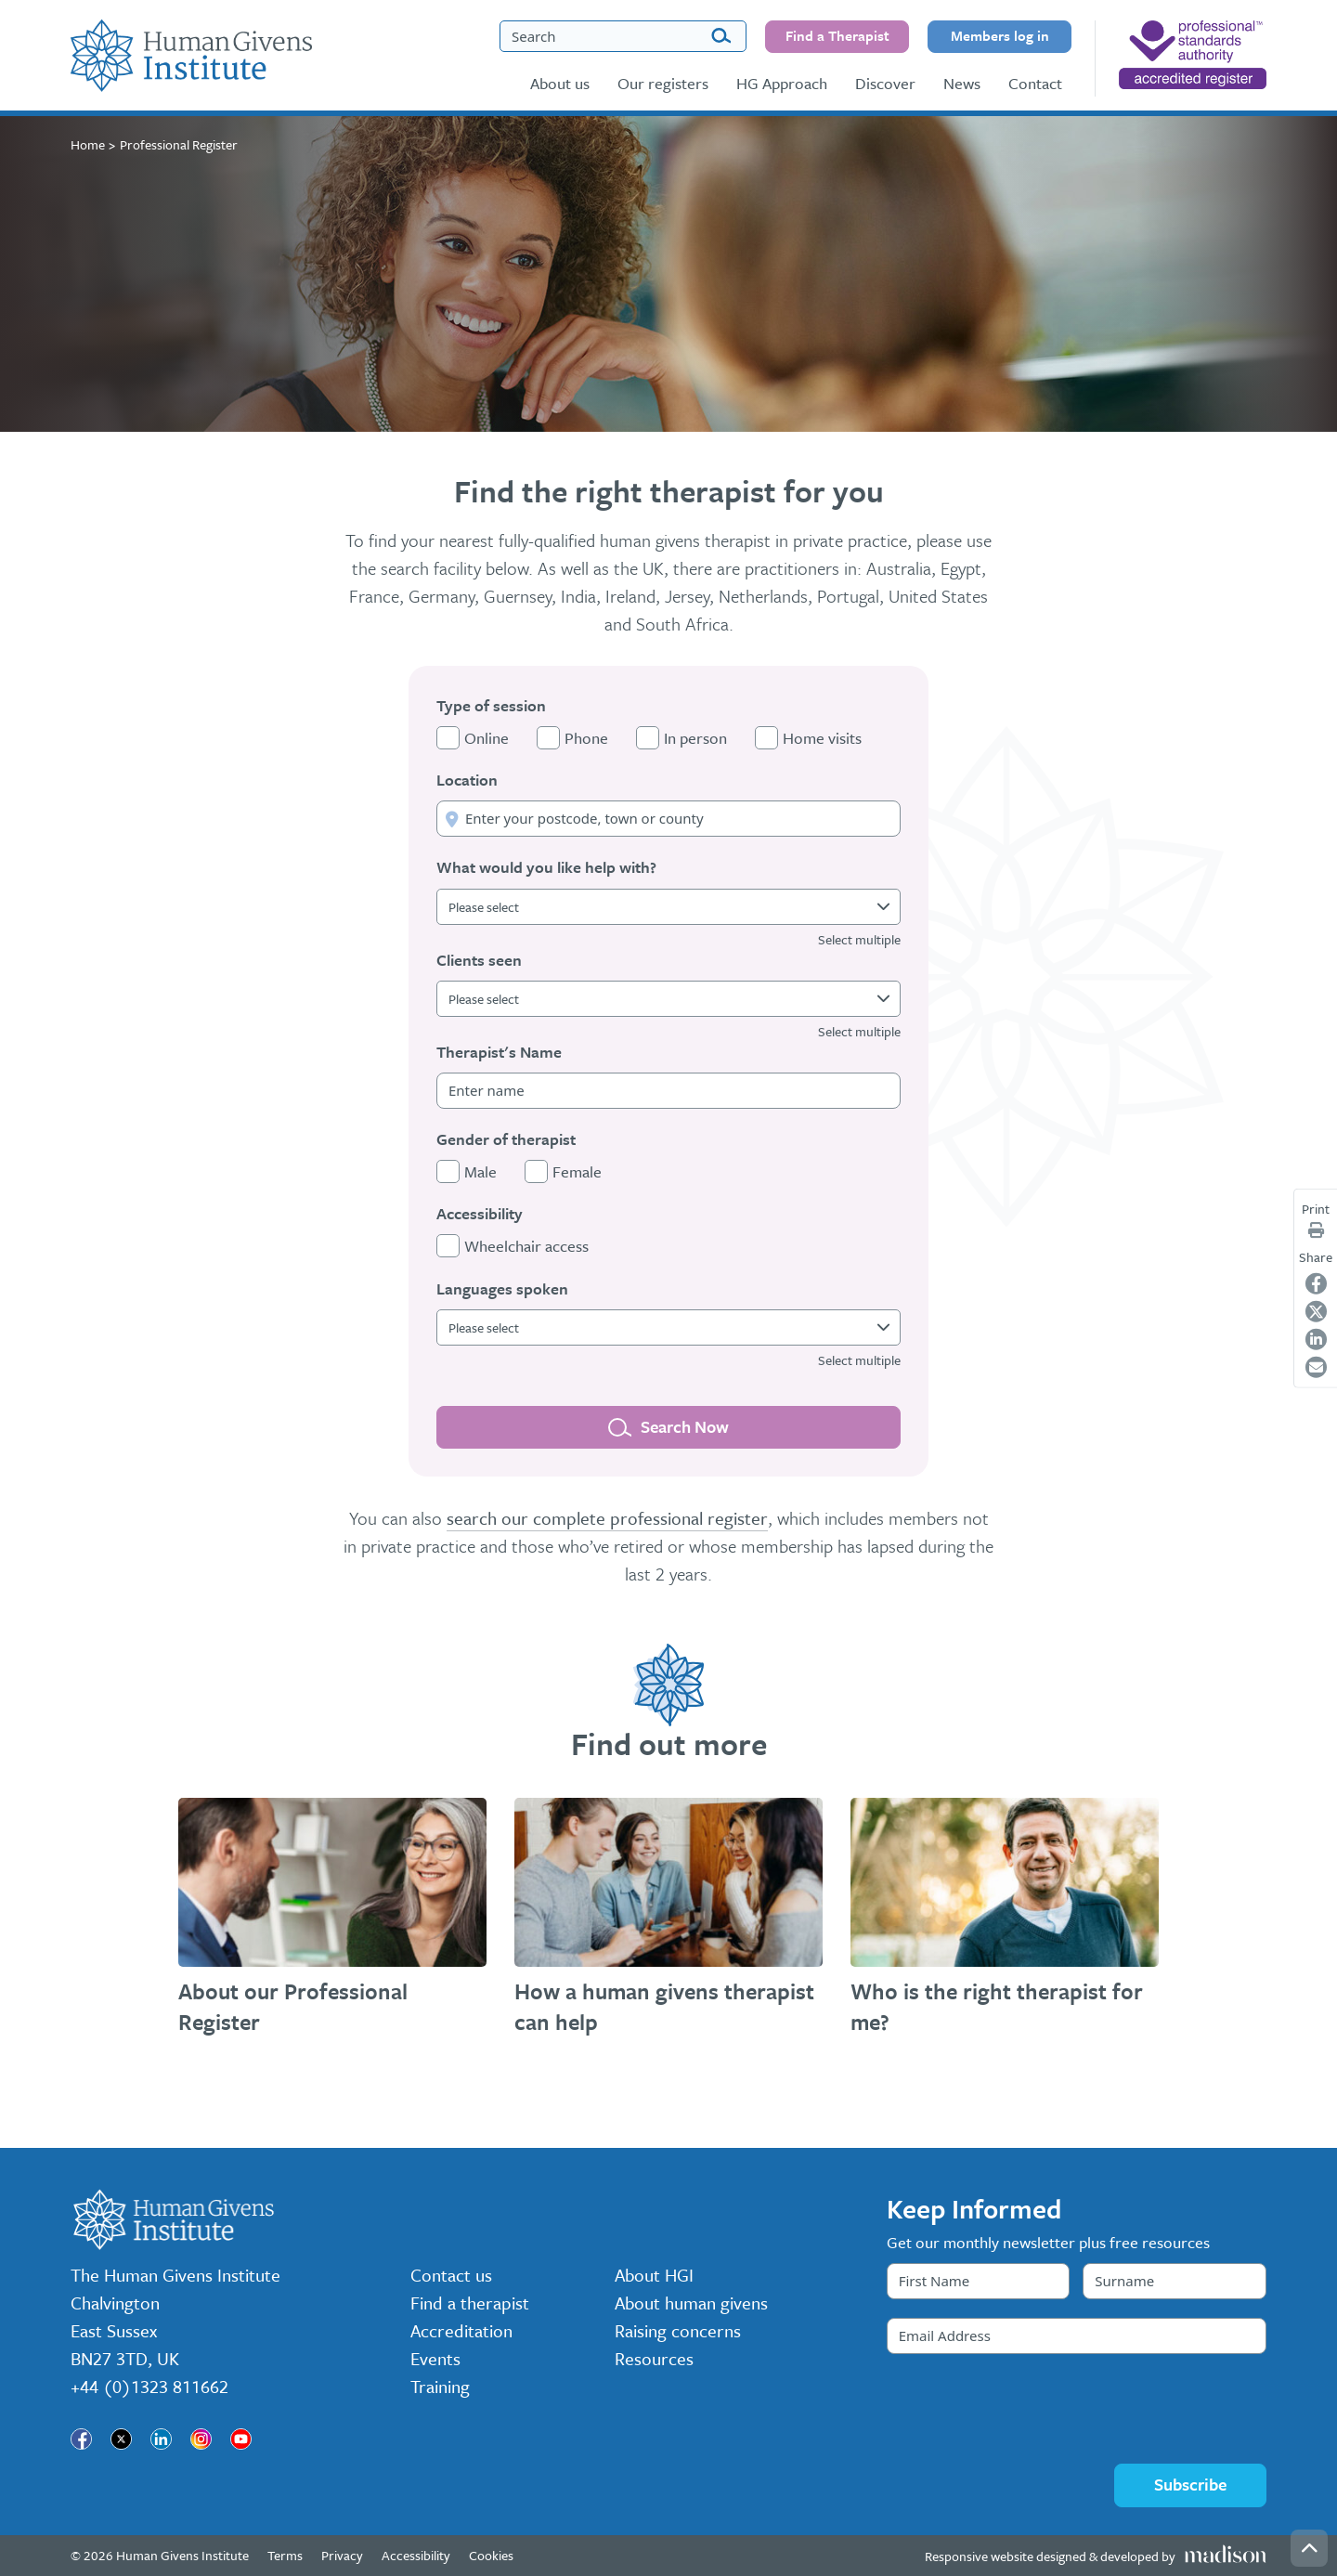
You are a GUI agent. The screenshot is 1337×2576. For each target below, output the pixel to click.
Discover (885, 83)
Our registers (662, 83)
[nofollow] (1192, 54)
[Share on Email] (1316, 1366)
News (961, 83)
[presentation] (1028, 2409)
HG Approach (781, 83)
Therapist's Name (499, 1051)
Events (435, 2358)
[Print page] (1316, 1230)
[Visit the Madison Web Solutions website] (1095, 2555)
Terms (285, 2555)
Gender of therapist (506, 1139)
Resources (654, 2358)
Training (440, 2386)
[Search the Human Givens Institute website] (623, 36)
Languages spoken (502, 1288)
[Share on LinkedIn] (1316, 1338)
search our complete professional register (607, 1517)
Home (88, 144)
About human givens (691, 2302)
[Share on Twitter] (1316, 1310)
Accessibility (479, 1213)
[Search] (720, 36)
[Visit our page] (81, 2439)
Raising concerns (678, 2330)
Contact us (451, 2274)
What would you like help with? (546, 866)
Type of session (491, 705)
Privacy (342, 2555)
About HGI (654, 2274)
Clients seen (479, 959)
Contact (1035, 83)
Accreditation (461, 2330)
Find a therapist (469, 2302)
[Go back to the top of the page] (1309, 2548)
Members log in (1000, 35)
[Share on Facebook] (1316, 1283)
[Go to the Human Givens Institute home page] (191, 56)
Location (467, 779)
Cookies (491, 2555)
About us (560, 83)
